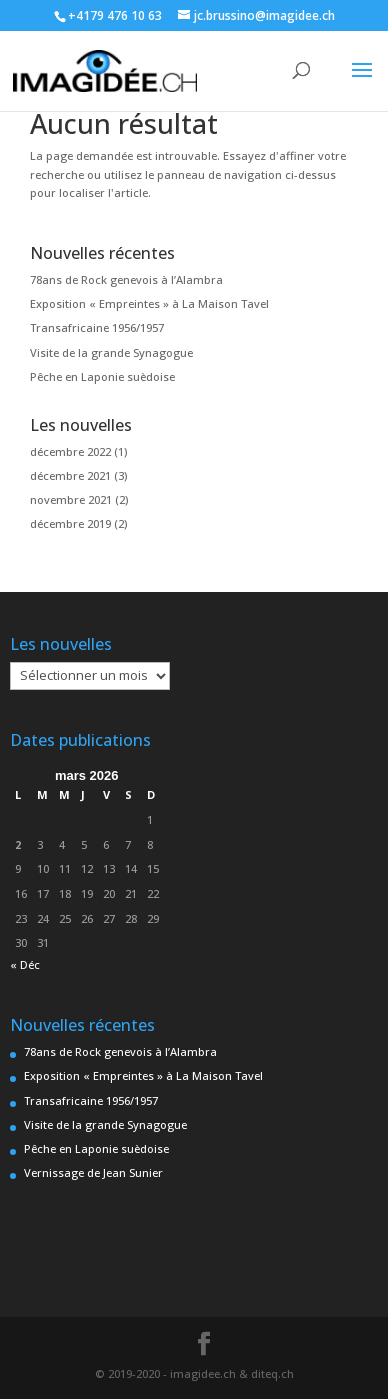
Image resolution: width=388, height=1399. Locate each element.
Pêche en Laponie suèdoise (102, 376)
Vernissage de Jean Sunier (93, 1172)
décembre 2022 (70, 451)
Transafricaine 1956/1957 (97, 327)
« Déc (25, 964)
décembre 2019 (70, 523)
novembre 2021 (71, 499)
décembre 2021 (70, 475)
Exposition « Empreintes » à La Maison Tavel (149, 303)
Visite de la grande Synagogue (111, 352)
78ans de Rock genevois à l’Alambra (126, 279)
